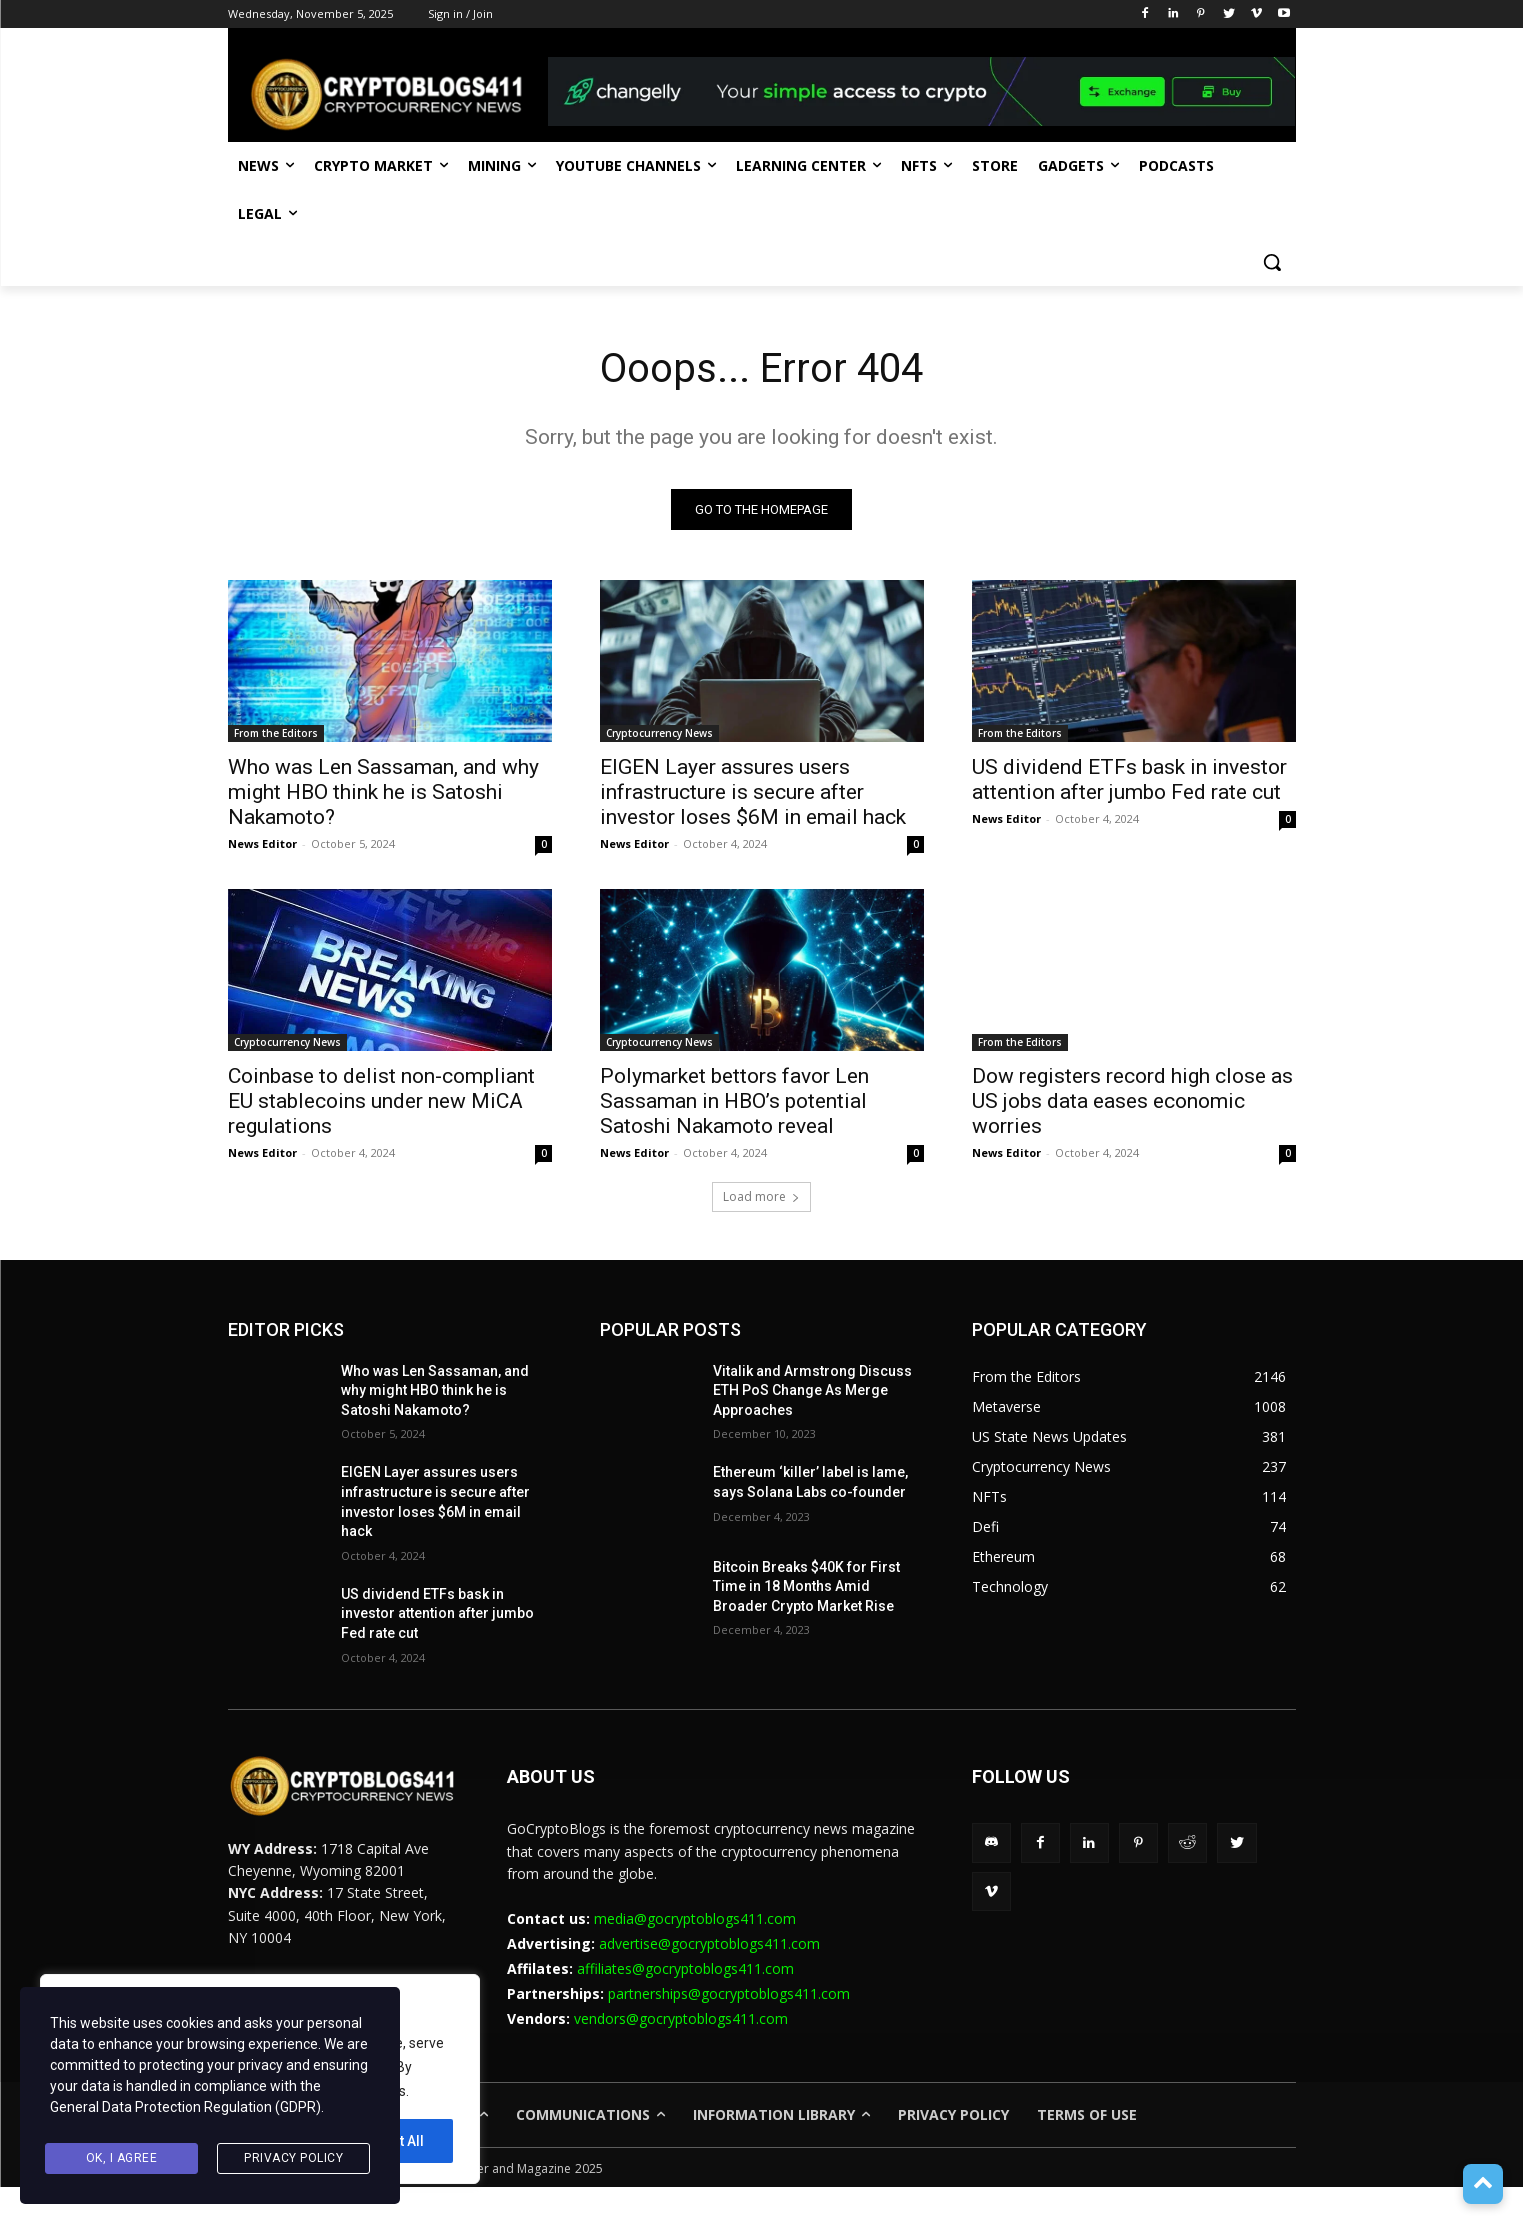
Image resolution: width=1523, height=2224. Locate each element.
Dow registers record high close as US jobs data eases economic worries (1132, 1101)
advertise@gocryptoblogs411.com (709, 1943)
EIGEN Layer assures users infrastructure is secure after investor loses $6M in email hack (753, 792)
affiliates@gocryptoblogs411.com (685, 1968)
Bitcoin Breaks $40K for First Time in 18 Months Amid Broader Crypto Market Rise (806, 1586)
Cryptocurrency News (659, 733)
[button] (1272, 262)
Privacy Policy (293, 2158)
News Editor (262, 843)
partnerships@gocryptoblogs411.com (729, 1993)
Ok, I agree (122, 2158)
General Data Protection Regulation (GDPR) (185, 2107)
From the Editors (276, 733)
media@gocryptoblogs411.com (695, 1918)
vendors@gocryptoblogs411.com (681, 2019)
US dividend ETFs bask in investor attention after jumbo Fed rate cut (1129, 779)
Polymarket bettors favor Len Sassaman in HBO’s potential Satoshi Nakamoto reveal (734, 1101)
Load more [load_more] (761, 1196)
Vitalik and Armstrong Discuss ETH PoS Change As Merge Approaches (812, 1390)
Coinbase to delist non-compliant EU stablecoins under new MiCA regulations (381, 1101)
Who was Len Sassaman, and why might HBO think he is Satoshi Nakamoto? (383, 792)
